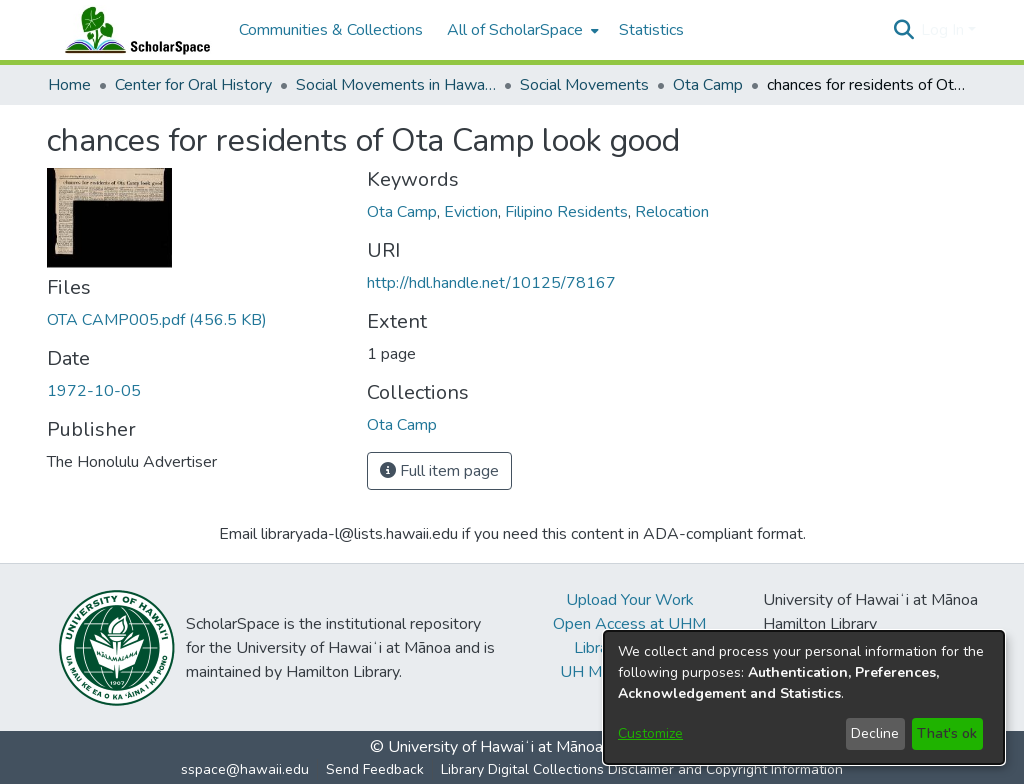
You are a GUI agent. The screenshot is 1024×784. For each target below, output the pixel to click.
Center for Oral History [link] (193, 85)
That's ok (947, 733)
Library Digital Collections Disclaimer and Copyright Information (642, 769)
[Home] (133, 30)
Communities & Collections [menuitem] (331, 30)
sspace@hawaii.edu (245, 769)
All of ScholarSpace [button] (515, 30)
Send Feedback (375, 769)
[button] (903, 30)
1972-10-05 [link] (94, 391)
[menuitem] (521, 30)
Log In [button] (944, 30)
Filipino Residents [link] (566, 212)
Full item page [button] (439, 471)
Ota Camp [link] (708, 85)
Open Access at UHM (629, 624)
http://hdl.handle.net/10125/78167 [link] (491, 283)
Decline (875, 733)
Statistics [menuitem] (651, 30)
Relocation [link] (672, 212)
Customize (650, 733)
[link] (157, 320)
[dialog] (804, 697)
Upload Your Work (630, 600)
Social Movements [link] (584, 85)
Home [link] (69, 85)
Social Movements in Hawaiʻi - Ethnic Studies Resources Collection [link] (396, 85)
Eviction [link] (471, 212)
